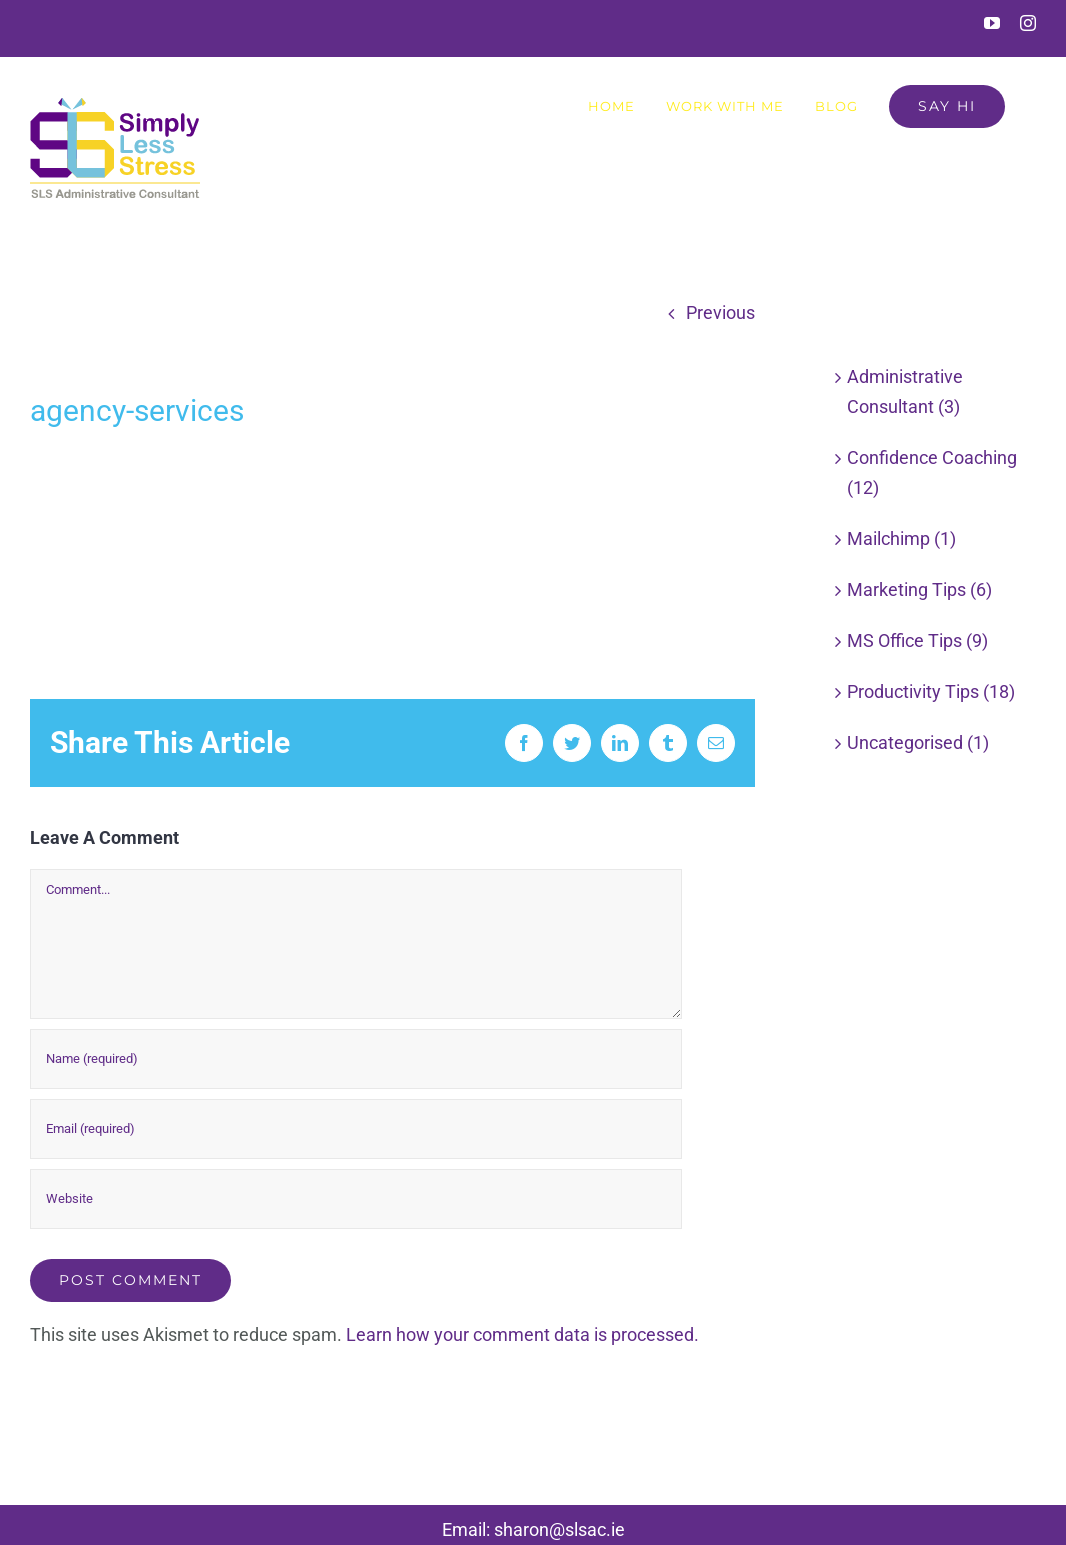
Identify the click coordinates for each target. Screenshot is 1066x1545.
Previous (720, 312)
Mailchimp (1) (901, 538)
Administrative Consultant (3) (905, 391)
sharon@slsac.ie (559, 1529)
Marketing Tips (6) (919, 589)
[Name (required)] (356, 1059)
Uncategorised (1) (918, 742)
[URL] (356, 1199)
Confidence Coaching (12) (932, 472)
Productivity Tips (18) (931, 691)
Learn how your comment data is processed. (522, 1334)
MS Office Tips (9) (917, 640)
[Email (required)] (356, 1129)
